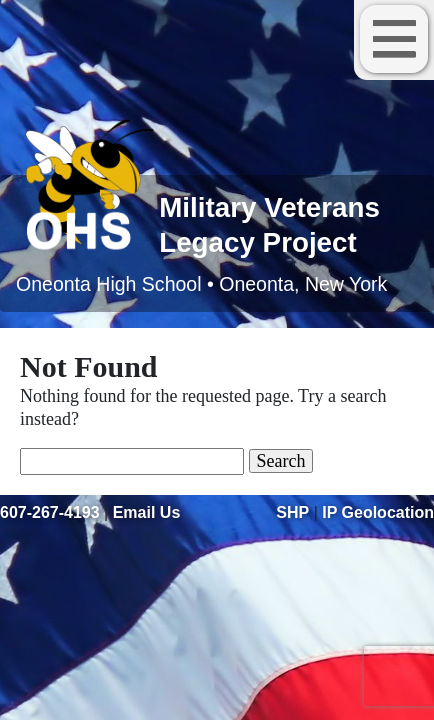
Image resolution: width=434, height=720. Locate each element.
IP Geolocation (378, 512)
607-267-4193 (50, 512)
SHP (292, 512)
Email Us (147, 512)
